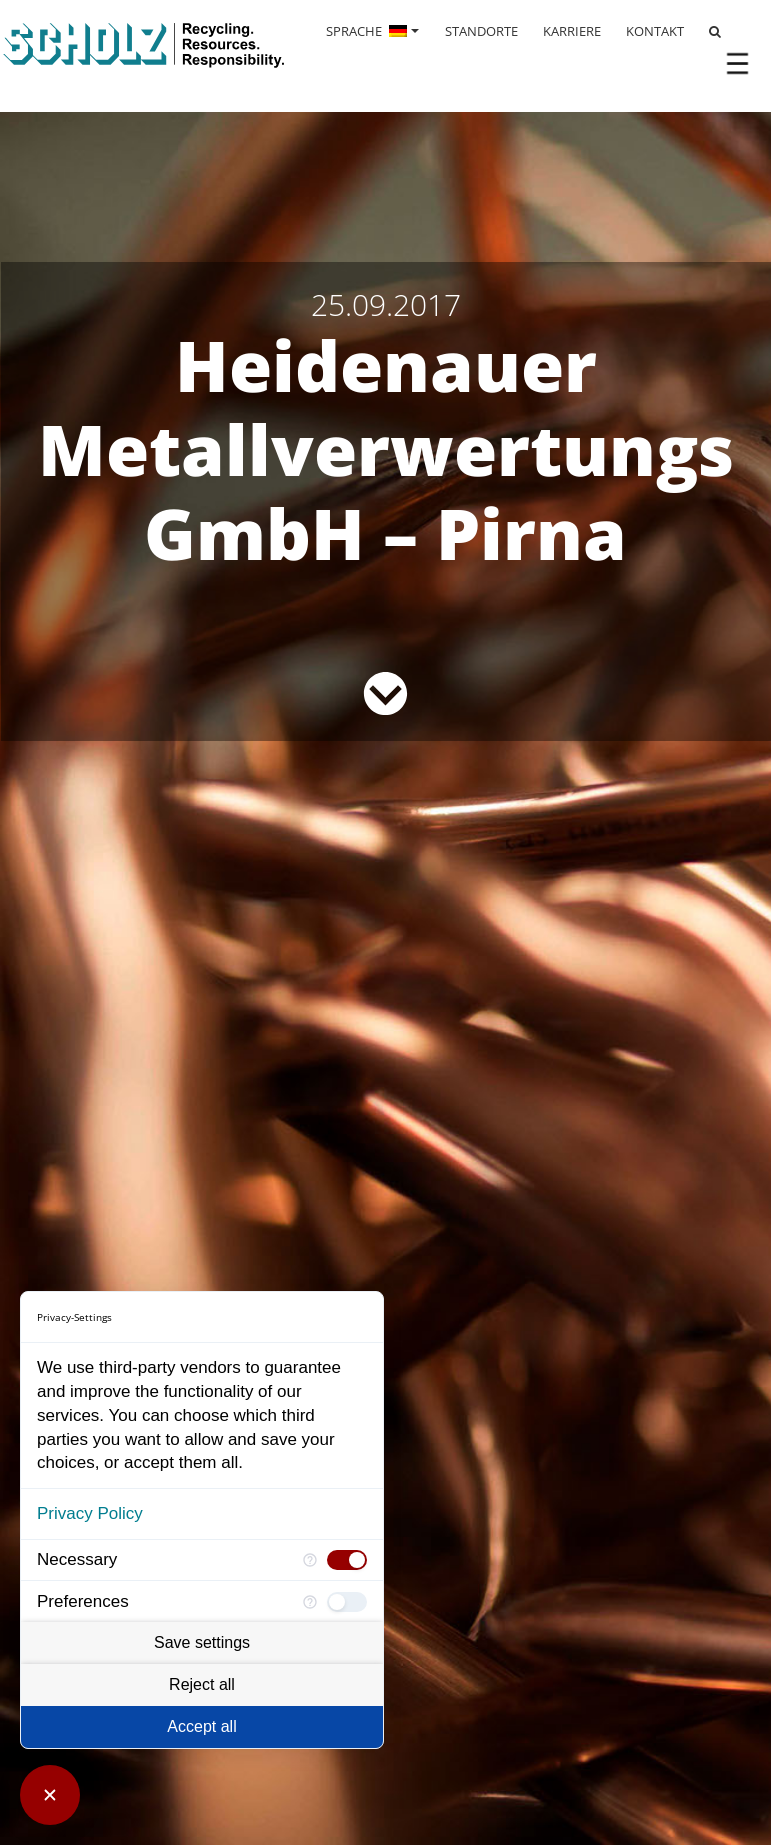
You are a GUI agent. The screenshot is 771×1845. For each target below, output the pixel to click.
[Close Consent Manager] (50, 1795)
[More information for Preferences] (310, 1601)
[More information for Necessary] (310, 1560)
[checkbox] (347, 1560)
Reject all (202, 1684)
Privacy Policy (90, 1513)
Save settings (202, 1642)
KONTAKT (655, 31)
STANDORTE (481, 31)
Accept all (201, 1726)
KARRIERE (572, 31)
